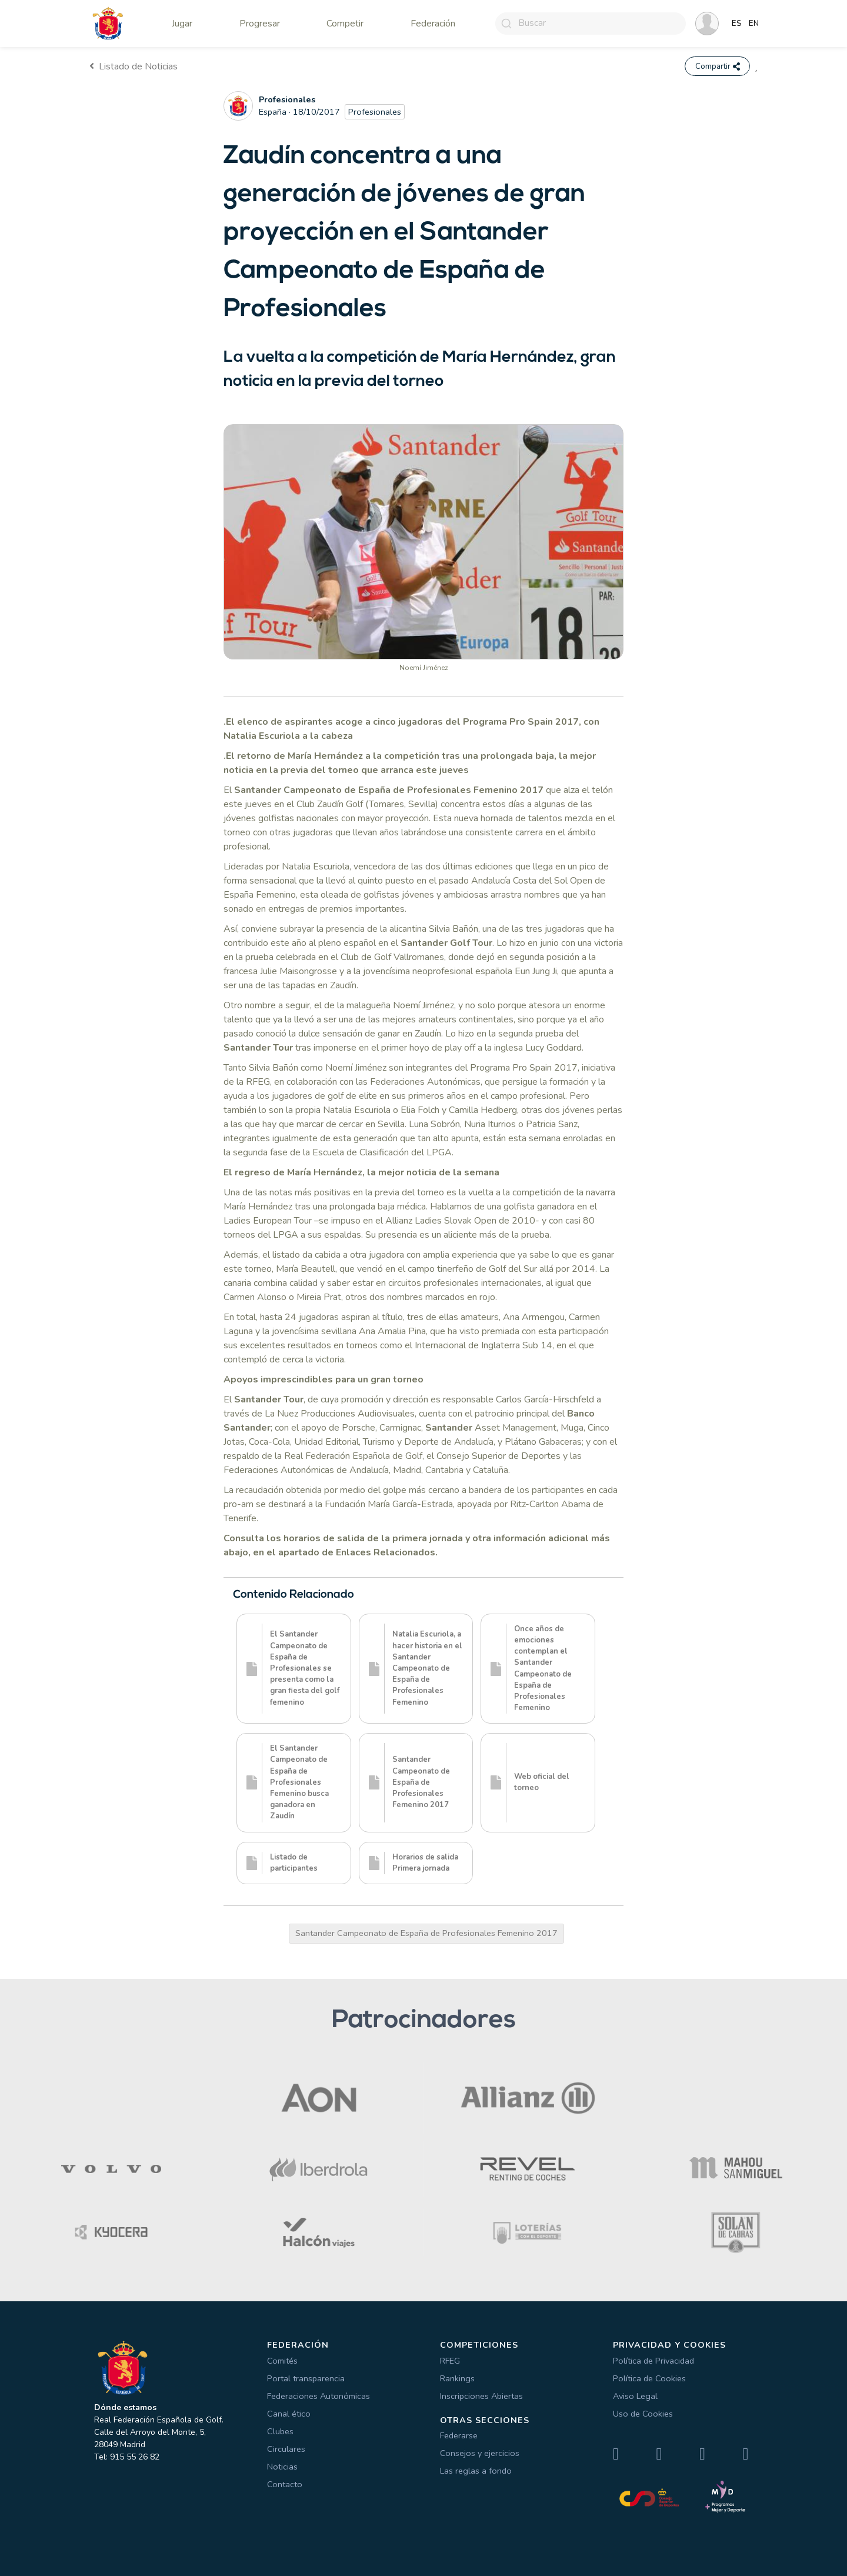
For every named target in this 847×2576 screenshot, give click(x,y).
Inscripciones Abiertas (481, 2396)
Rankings (457, 2378)
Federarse (459, 2436)
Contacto (284, 2484)
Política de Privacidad (653, 2361)
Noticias (282, 2466)
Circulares (286, 2449)
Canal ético (289, 2414)
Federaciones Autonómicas (318, 2396)
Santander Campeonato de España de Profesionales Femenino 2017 (426, 1934)
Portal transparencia (306, 2378)
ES (737, 23)
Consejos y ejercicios (479, 2454)
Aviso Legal (635, 2396)
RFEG (450, 2361)
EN (754, 23)
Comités (282, 2361)
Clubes (280, 2431)
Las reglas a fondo (476, 2471)
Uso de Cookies (643, 2414)
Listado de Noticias (133, 66)
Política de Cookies (649, 2378)
